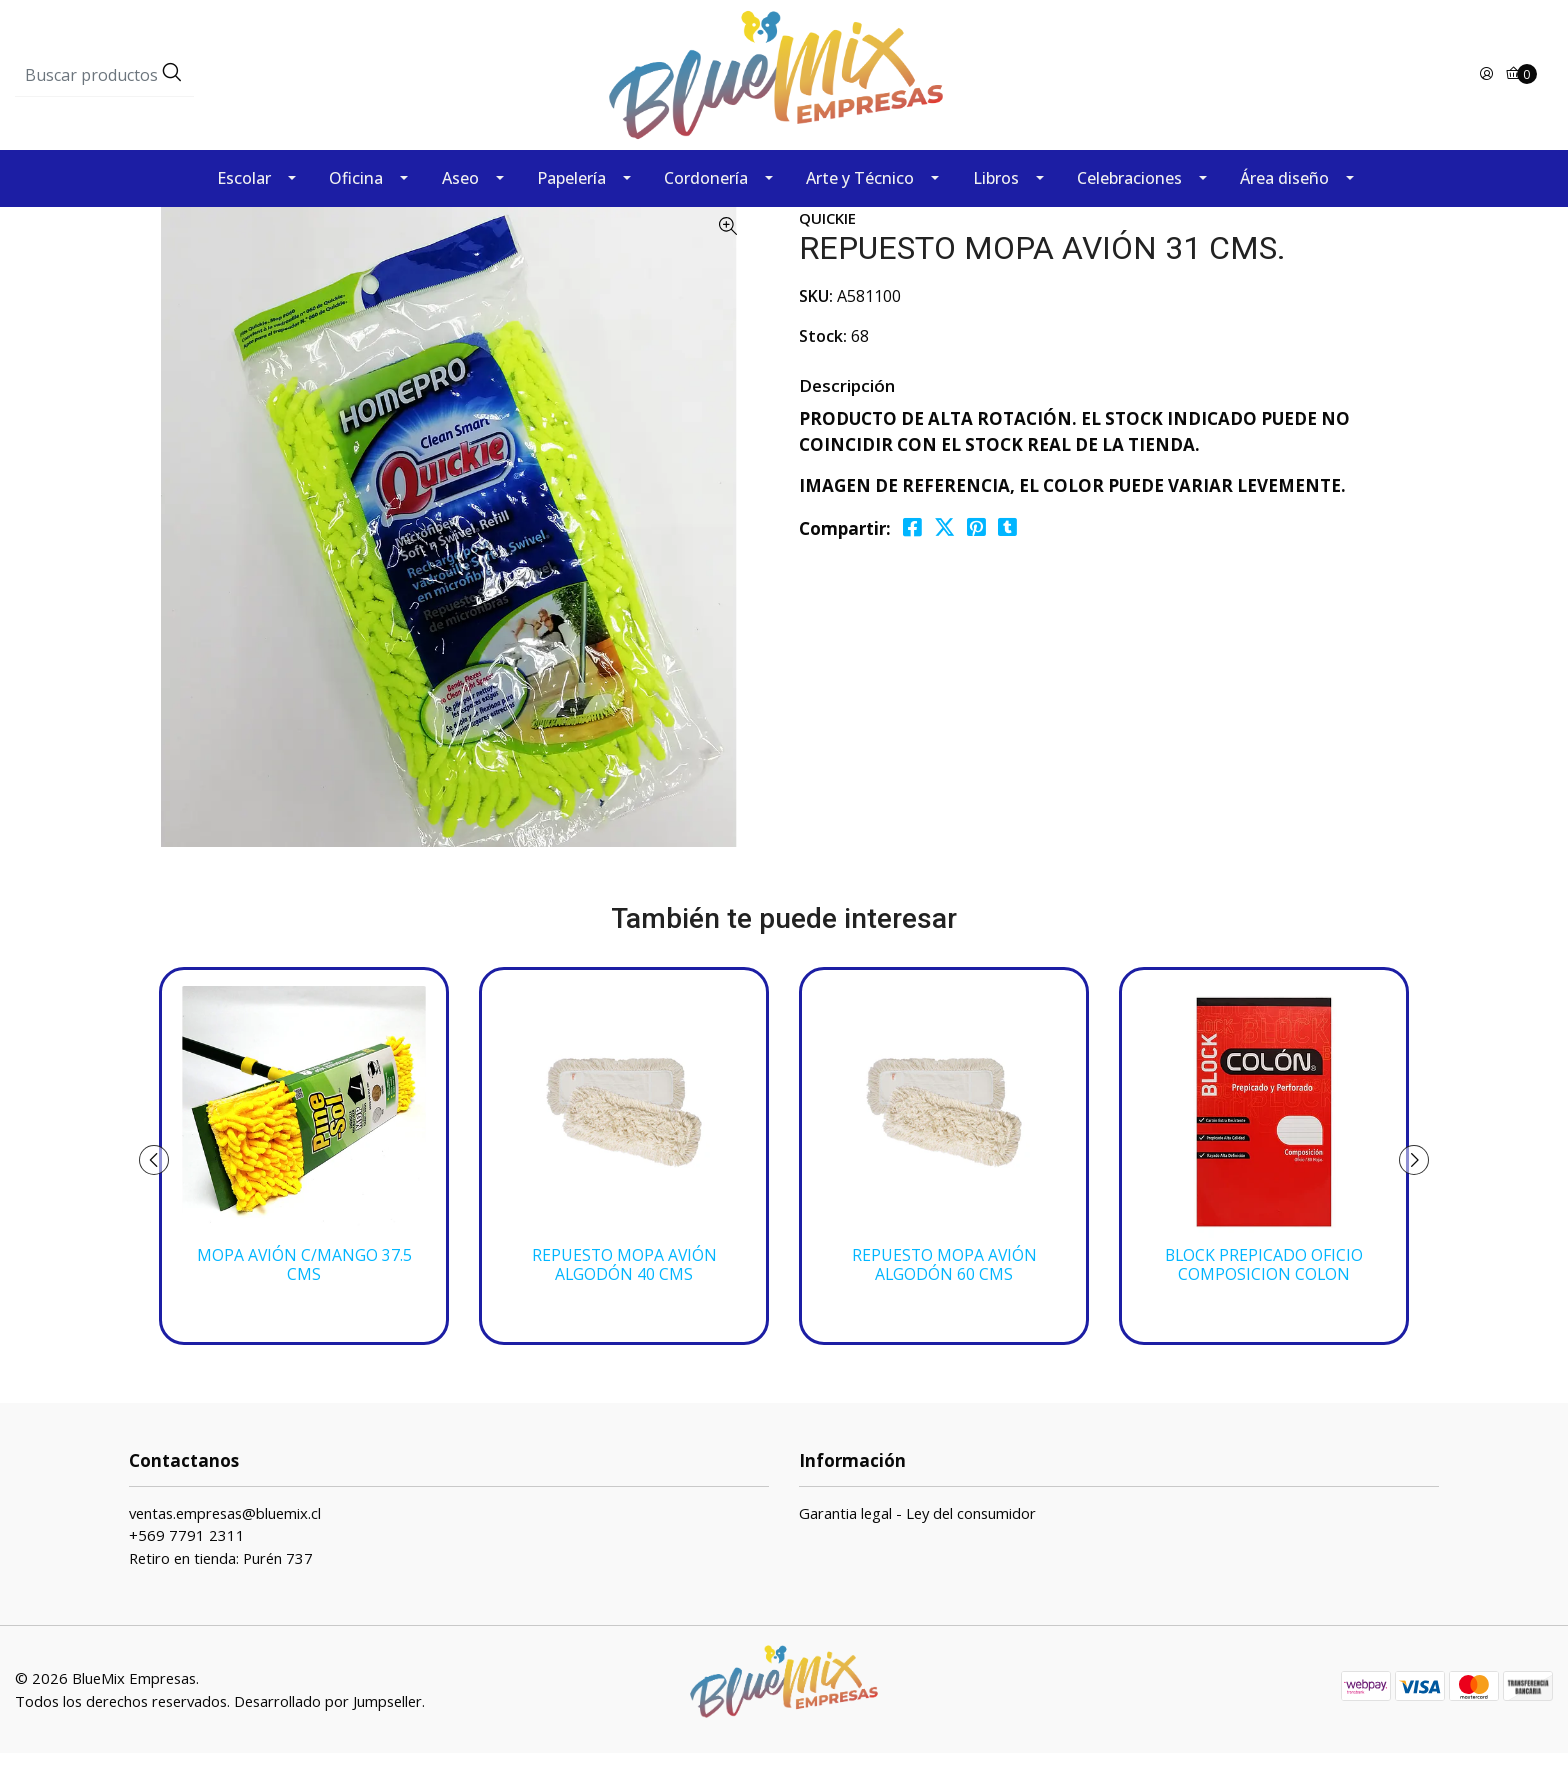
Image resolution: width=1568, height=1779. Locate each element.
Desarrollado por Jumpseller (328, 1727)
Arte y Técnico (860, 204)
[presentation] (164, 1186)
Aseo (460, 204)
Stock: (823, 362)
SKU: (816, 322)
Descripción (847, 411)
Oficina (356, 204)
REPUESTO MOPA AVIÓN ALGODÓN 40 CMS (624, 1291)
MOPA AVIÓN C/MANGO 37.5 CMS (304, 1291)
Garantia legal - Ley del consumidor (917, 1539)
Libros (996, 204)
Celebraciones (1129, 204)
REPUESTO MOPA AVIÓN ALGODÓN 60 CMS (944, 1291)
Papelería (571, 204)
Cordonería (706, 204)
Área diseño (1284, 204)
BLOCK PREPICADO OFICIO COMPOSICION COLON (1264, 1291)
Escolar (244, 204)
